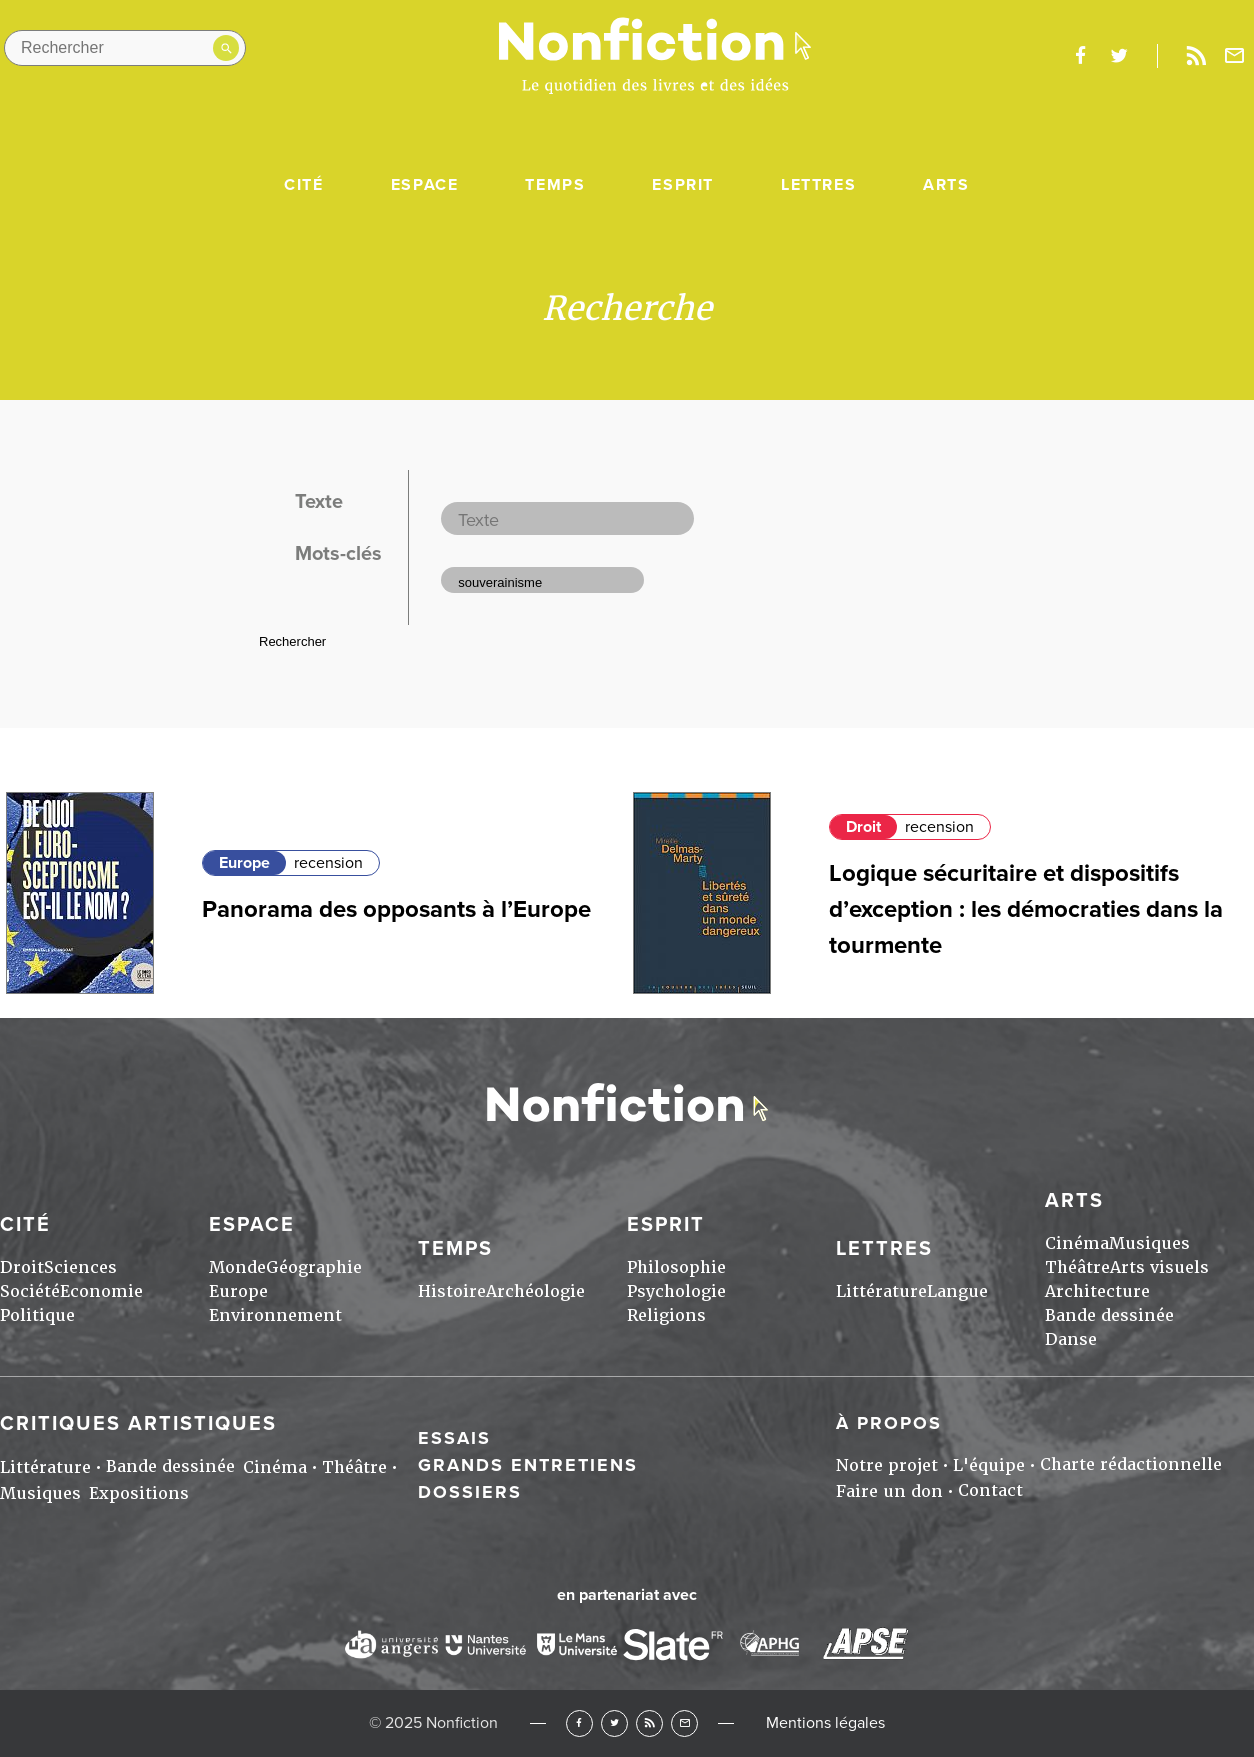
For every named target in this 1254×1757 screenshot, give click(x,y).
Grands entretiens (528, 1465)
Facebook (579, 1723)
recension (328, 863)
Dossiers (470, 1492)
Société (30, 1291)
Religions (666, 1315)
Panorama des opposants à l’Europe (396, 909)
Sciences (80, 1267)
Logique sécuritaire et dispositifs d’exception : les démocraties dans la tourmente (1026, 909)
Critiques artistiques (138, 1424)
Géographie (314, 1267)
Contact (990, 1490)
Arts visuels (1159, 1267)
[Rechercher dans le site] (125, 48)
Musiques (1149, 1243)
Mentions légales (825, 1723)
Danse (1071, 1339)
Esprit (683, 185)
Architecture (1097, 1291)
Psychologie (676, 1291)
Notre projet (887, 1465)
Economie (101, 1291)
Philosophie (676, 1267)
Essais (454, 1438)
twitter (1119, 56)
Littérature (881, 1291)
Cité (303, 185)
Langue (957, 1291)
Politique (37, 1315)
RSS (649, 1723)
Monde (237, 1267)
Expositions (139, 1493)
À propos (889, 1423)
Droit (863, 827)
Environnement (275, 1315)
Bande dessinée (1109, 1315)
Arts (946, 185)
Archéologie (535, 1291)
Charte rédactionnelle (1131, 1464)
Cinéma (1077, 1243)
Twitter (614, 1723)
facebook (1080, 56)
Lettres (818, 185)
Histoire (452, 1291)
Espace (425, 185)
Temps (555, 185)
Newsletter (1235, 56)
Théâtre (1077, 1267)
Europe (244, 863)
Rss (1196, 56)
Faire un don (889, 1491)
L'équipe (989, 1465)
